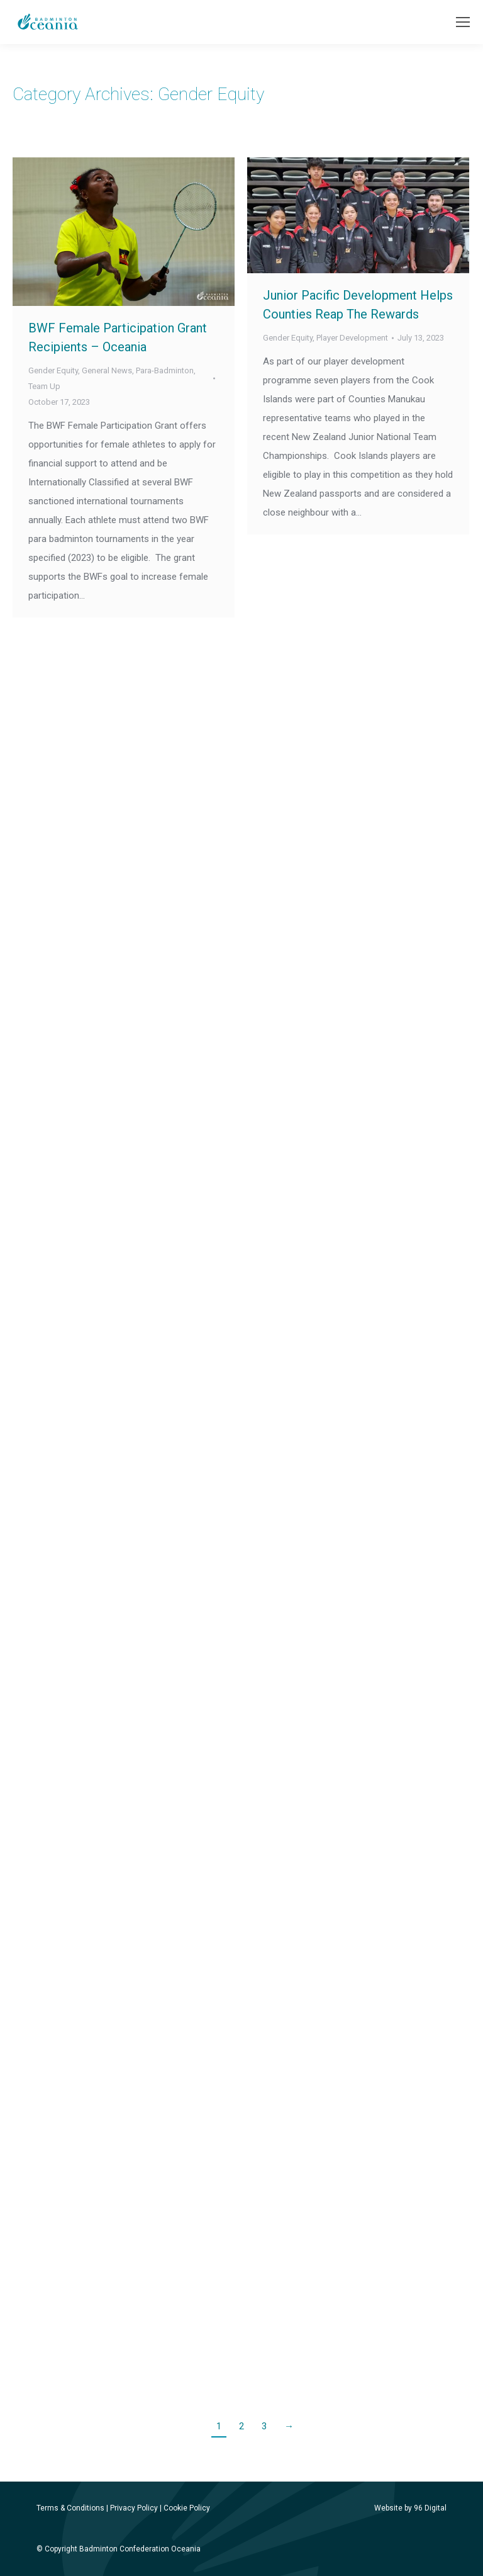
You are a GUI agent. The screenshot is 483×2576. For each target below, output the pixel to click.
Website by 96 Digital (410, 2508)
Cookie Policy (187, 2508)
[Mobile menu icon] (462, 22)
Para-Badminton (165, 370)
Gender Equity (53, 370)
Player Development (352, 337)
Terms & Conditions (70, 2508)
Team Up (44, 386)
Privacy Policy (134, 2508)
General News (107, 370)
